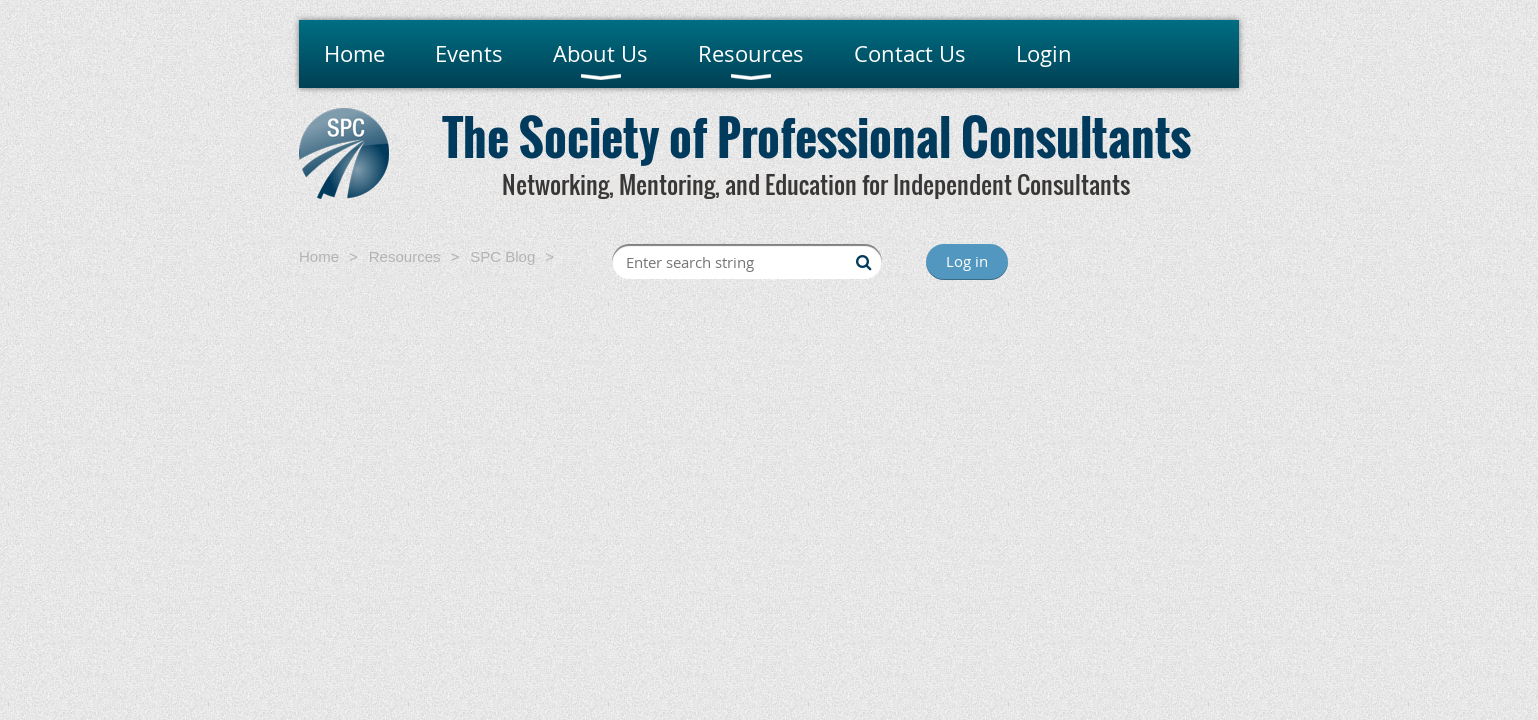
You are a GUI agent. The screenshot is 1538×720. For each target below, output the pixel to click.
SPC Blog (502, 256)
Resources (405, 256)
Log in (967, 261)
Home (319, 256)
